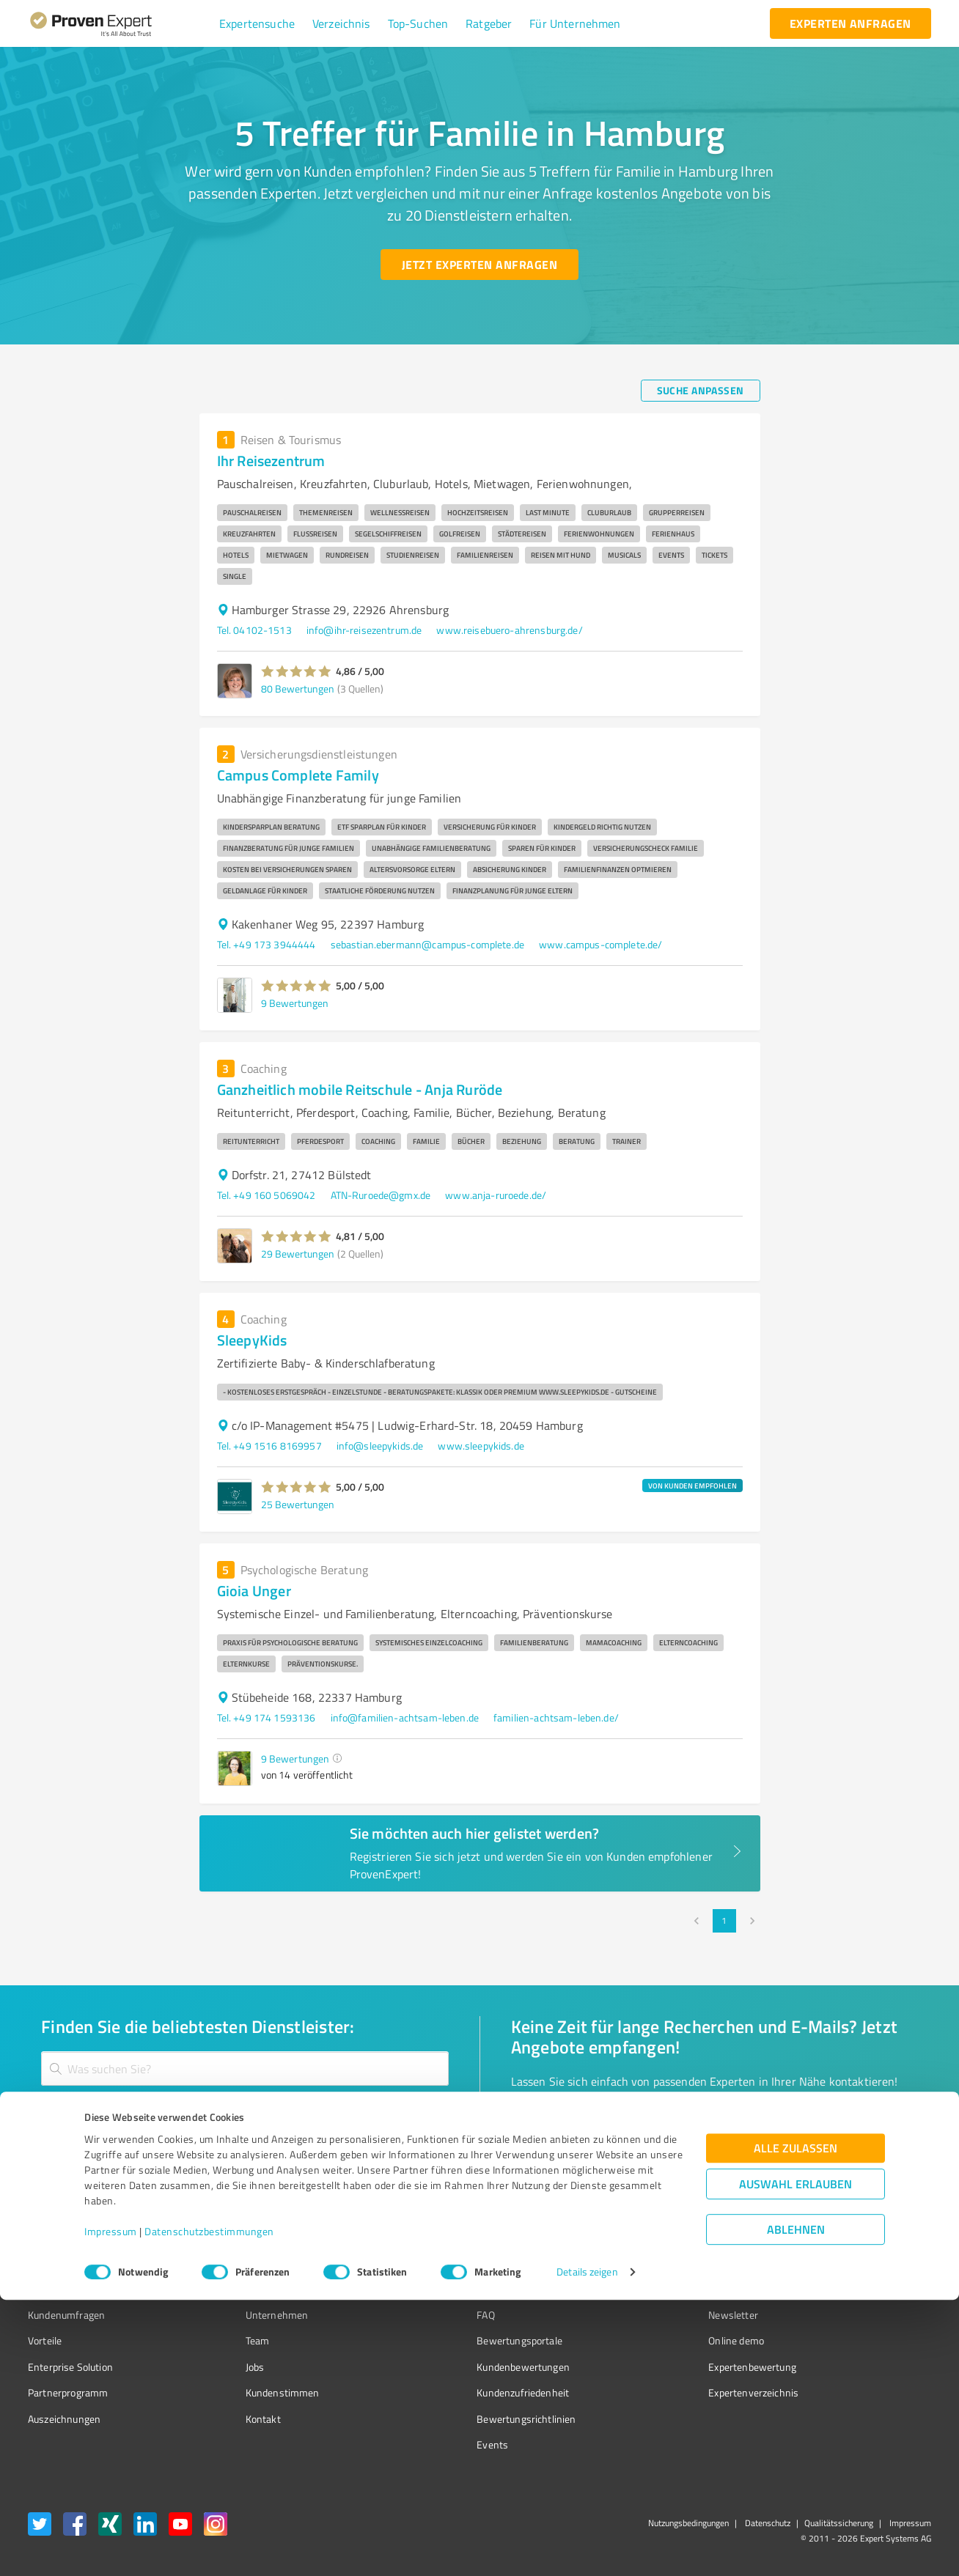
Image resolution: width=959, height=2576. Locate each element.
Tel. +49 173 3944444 (266, 944)
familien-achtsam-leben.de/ (556, 1717)
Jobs (227, 2367)
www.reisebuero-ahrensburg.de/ (509, 630)
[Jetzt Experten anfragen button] (479, 264)
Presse (641, 2289)
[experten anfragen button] (850, 23)
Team (230, 2340)
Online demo (654, 2340)
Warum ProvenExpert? (267, 2289)
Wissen (438, 2289)
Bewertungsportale (464, 2340)
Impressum (110, 2507)
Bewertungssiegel (68, 2289)
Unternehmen (249, 2315)
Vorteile (45, 2340)
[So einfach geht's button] (587, 2162)
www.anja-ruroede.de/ (495, 1195)
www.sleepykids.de (481, 1446)
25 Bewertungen (297, 1504)
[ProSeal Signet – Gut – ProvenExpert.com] (876, 2316)
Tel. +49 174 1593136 (266, 1717)
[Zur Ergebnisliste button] (118, 2162)
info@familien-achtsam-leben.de (405, 1717)
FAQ (430, 2315)
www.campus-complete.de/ (600, 944)
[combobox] (245, 2068)
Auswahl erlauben (795, 2460)
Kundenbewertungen (468, 2367)
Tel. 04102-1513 (254, 630)
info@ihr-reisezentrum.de (364, 630)
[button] (257, 23)
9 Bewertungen (294, 1003)
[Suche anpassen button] (700, 391)
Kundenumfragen (66, 2315)
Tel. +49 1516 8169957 (269, 1446)
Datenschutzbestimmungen (209, 2507)
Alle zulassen (795, 2424)
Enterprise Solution (70, 2367)
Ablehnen (796, 2506)
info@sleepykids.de (380, 1446)
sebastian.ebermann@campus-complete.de (428, 944)
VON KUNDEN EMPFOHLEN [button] (692, 1485)
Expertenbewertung (670, 2367)
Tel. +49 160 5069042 (266, 1195)
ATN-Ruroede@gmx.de (381, 1195)
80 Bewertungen (297, 688)
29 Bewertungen (297, 1254)
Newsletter (651, 2315)
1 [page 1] (724, 1921)
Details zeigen (586, 2548)
